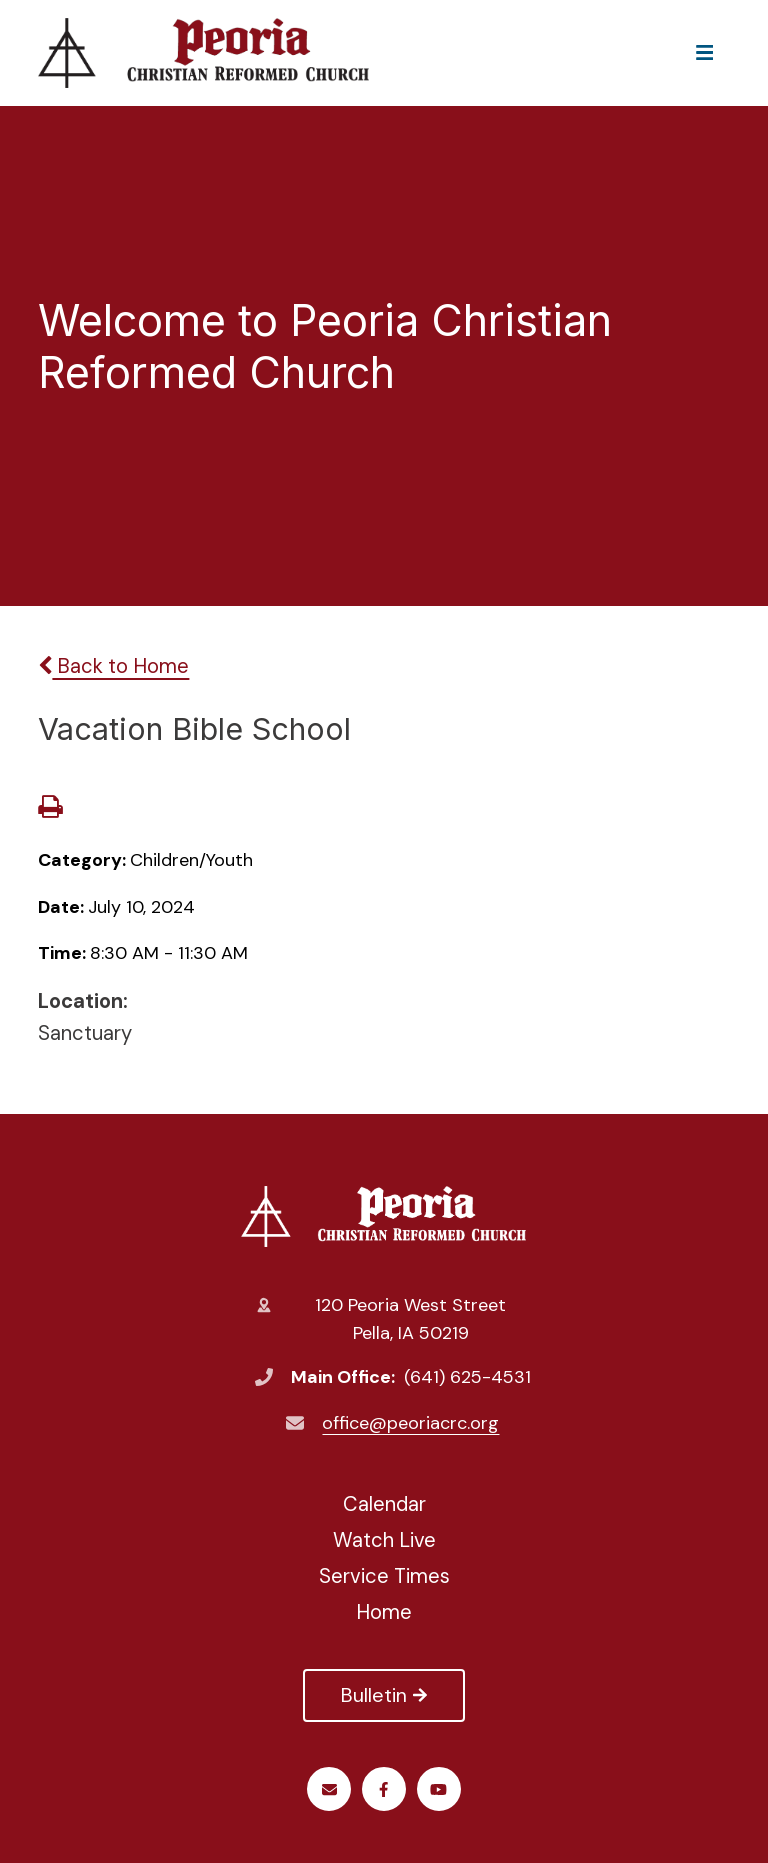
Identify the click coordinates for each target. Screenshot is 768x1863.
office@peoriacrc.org (410, 1423)
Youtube (438, 1789)
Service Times (384, 1576)
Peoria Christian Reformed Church (383, 1216)
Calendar (384, 1504)
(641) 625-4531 (467, 1377)
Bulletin (383, 1695)
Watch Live (384, 1540)
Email (329, 1789)
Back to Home (113, 666)
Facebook (383, 1789)
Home (384, 1612)
